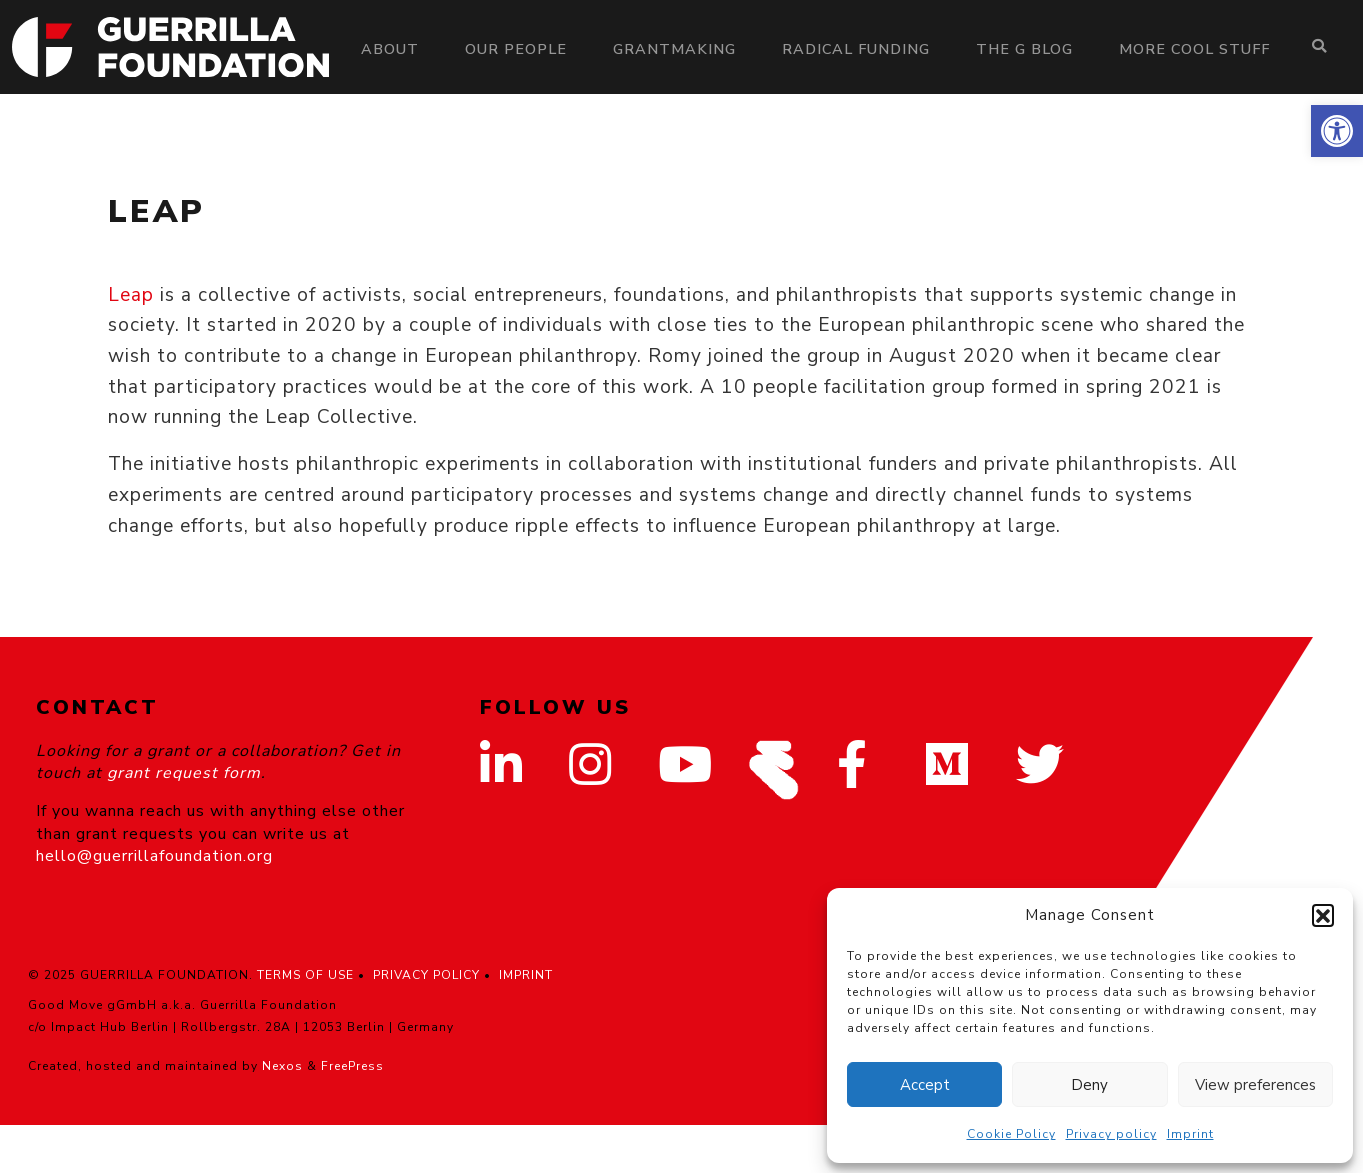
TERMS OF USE (305, 975)
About (390, 49)
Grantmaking (674, 49)
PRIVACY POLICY (426, 975)
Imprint (1190, 1134)
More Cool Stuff (1194, 49)
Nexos (282, 1066)
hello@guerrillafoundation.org (154, 856)
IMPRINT (526, 975)
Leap (131, 295)
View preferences (1255, 1085)
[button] (1337, 131)
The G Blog (1024, 49)
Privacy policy (1111, 1134)
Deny (1089, 1085)
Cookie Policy (1011, 1134)
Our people (516, 49)
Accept (925, 1085)
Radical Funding (856, 49)
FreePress (352, 1066)
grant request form (184, 773)
